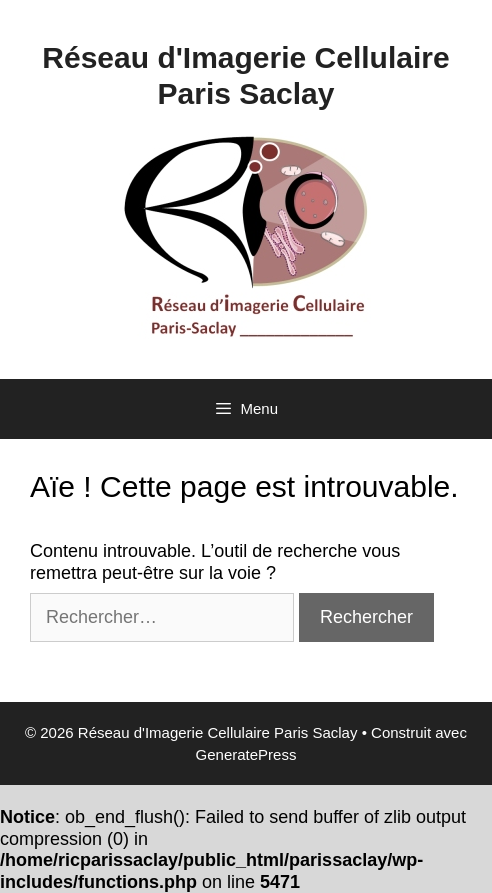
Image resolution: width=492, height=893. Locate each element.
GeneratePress (246, 754)
